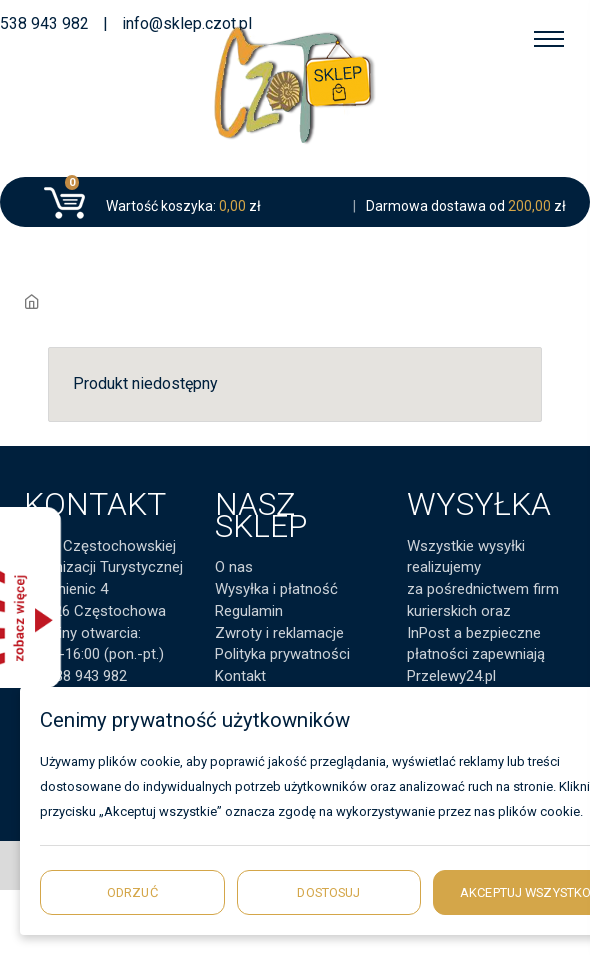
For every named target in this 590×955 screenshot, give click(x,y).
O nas (234, 567)
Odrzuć (132, 892)
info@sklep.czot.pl (187, 23)
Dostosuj (328, 892)
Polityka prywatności (282, 654)
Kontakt (240, 676)
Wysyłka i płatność (276, 589)
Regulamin (249, 611)
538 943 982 (44, 23)
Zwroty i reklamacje (279, 633)
